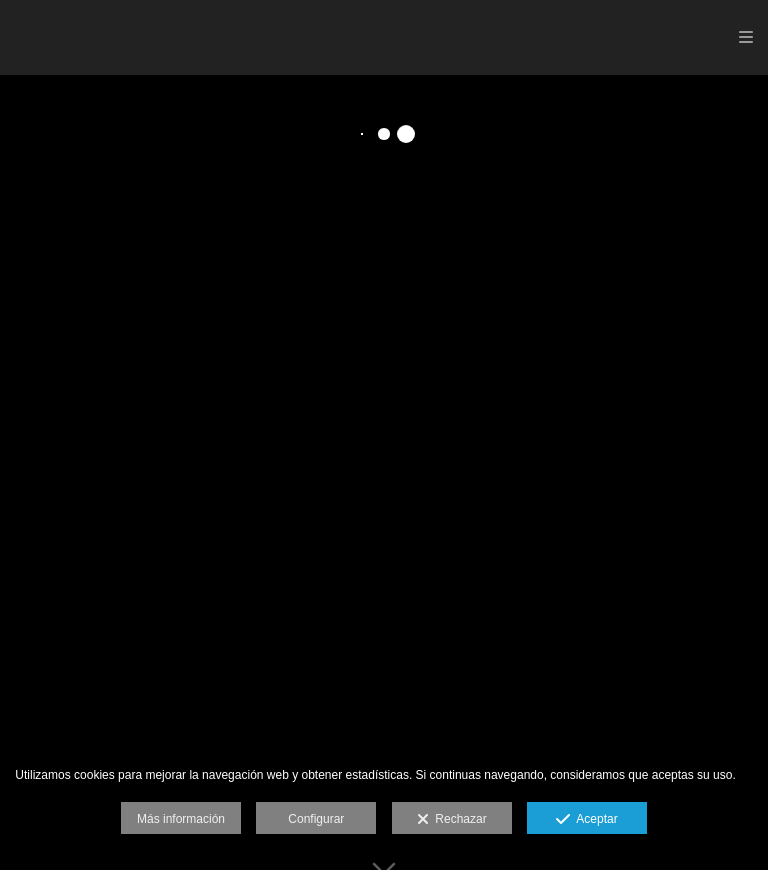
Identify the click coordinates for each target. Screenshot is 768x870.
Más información (181, 819)
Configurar (316, 819)
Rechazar (452, 820)
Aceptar (586, 820)
